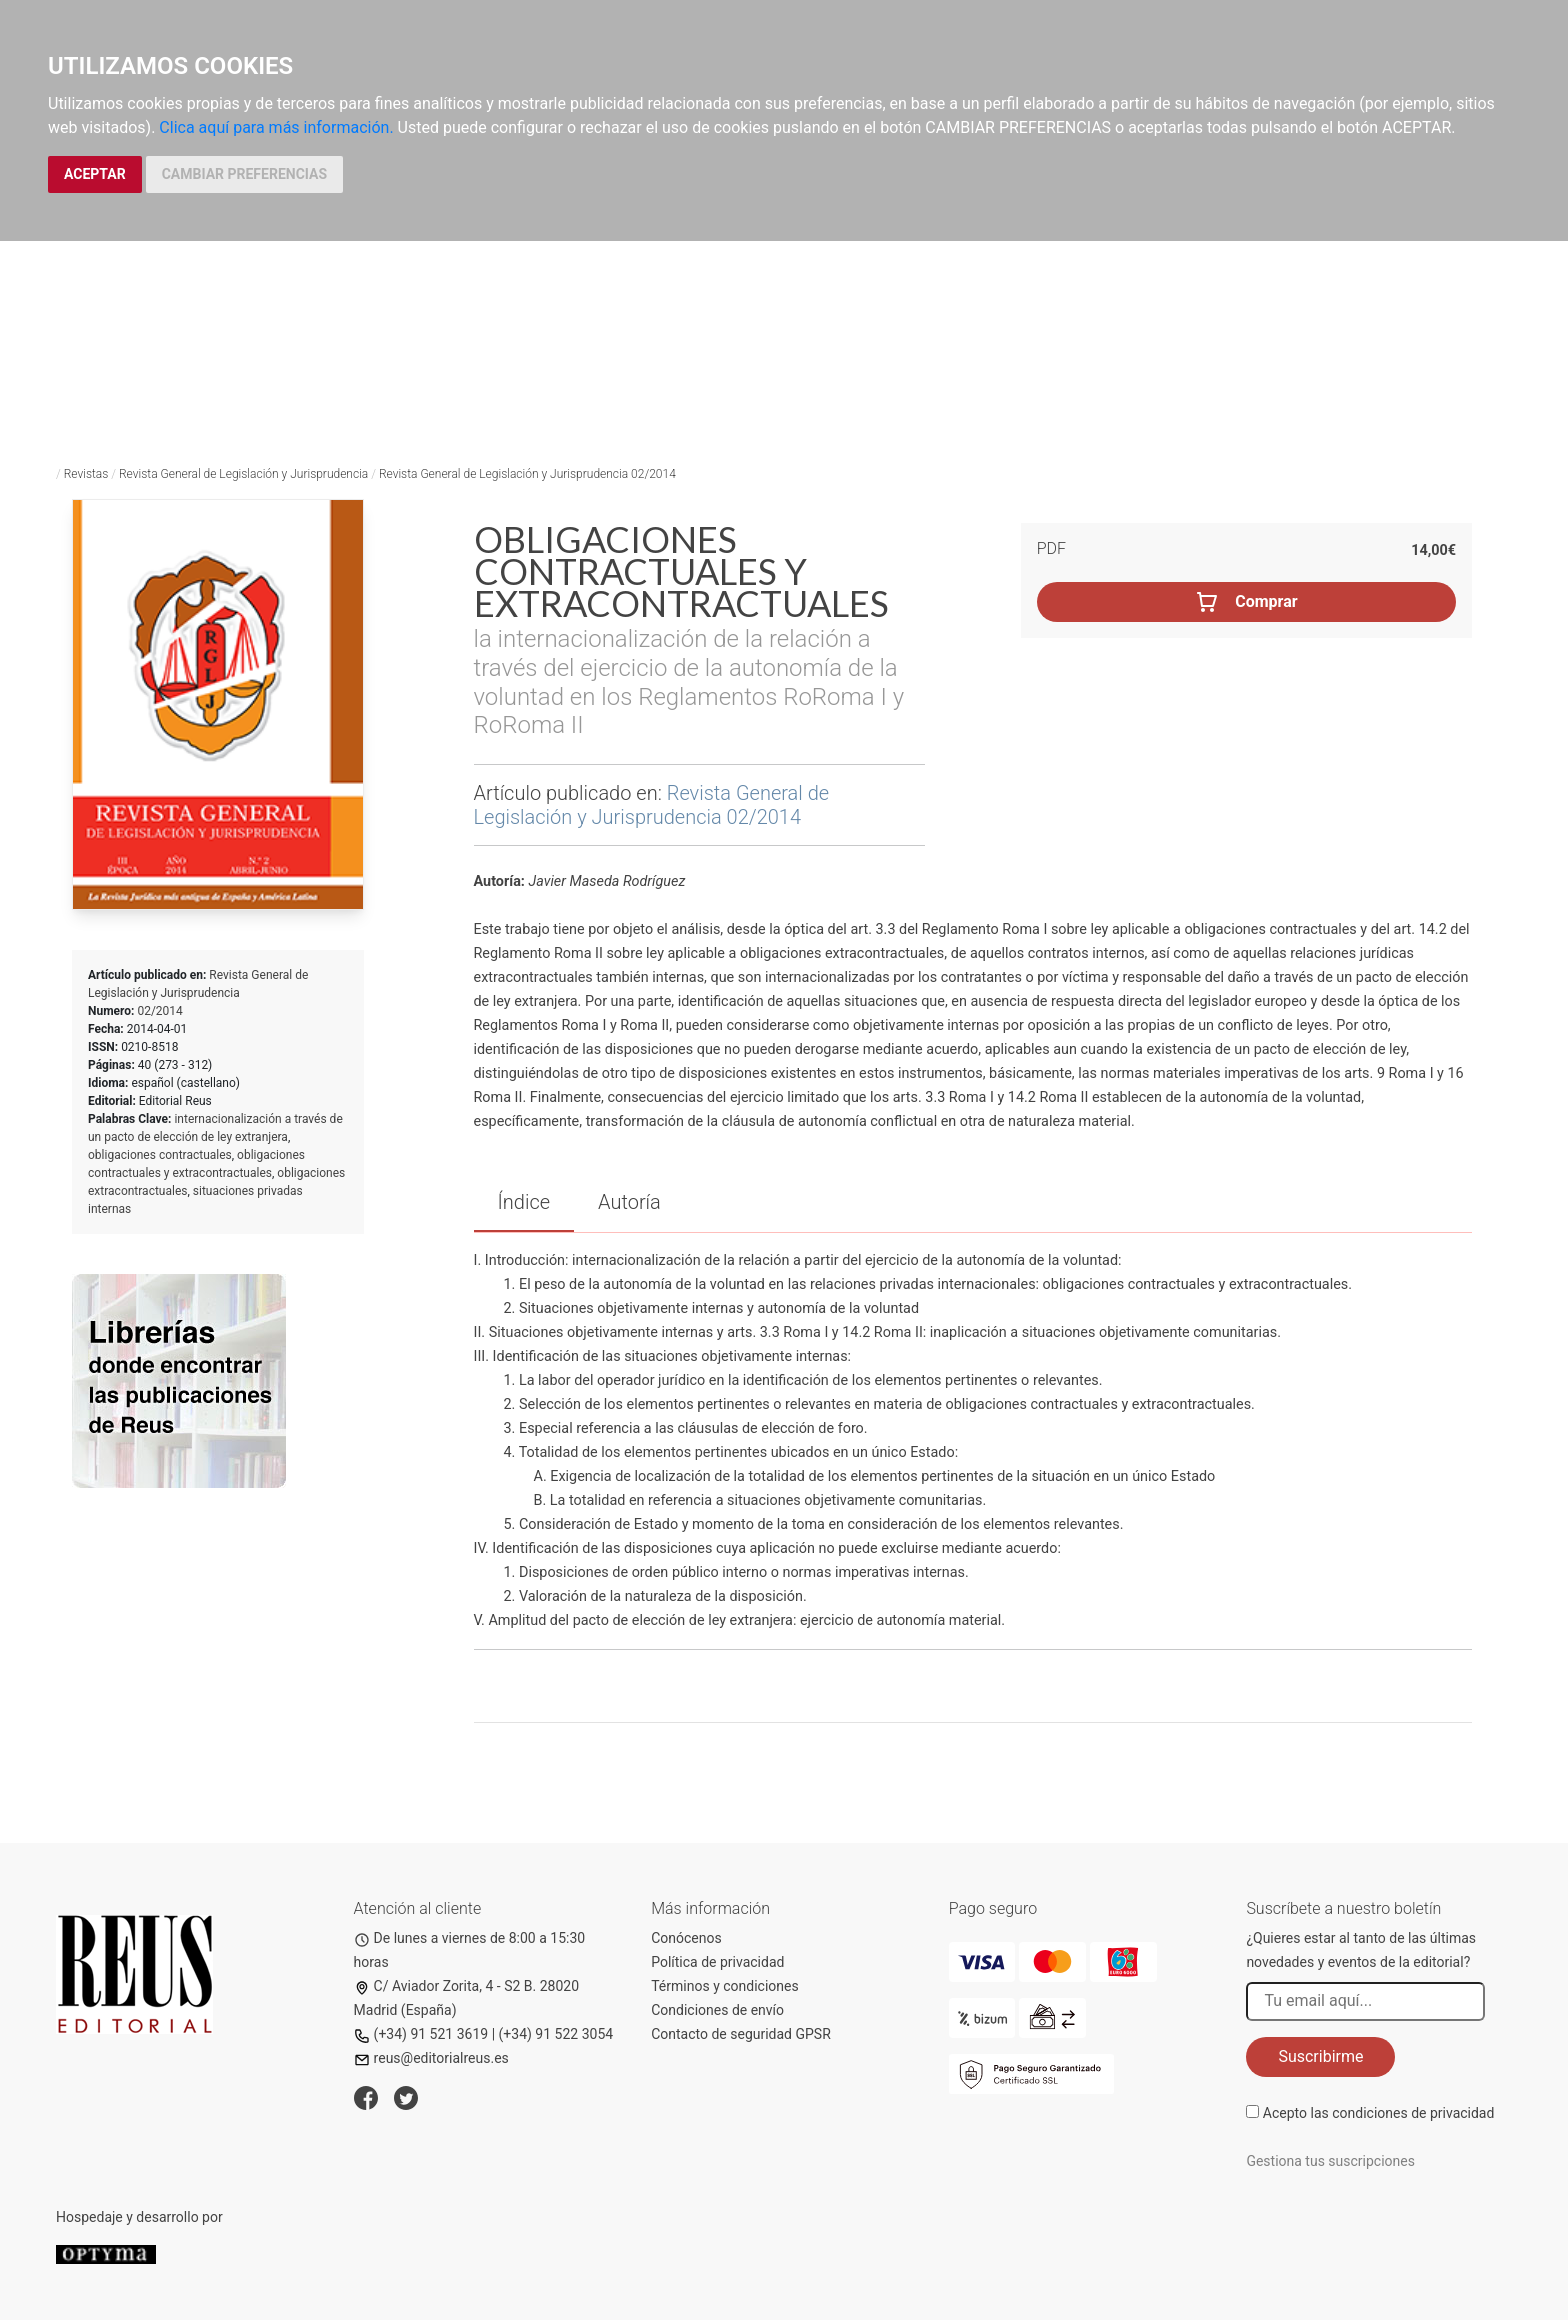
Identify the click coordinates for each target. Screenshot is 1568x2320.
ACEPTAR (95, 174)
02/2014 (159, 1011)
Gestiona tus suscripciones (1330, 2161)
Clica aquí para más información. (276, 127)
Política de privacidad (717, 1962)
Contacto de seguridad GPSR (741, 2034)
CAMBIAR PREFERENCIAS (244, 174)
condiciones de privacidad (1413, 2113)
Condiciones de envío (717, 2010)
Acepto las (1379, 2113)
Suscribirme (1320, 2056)
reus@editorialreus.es (431, 2058)
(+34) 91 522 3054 (556, 2034)
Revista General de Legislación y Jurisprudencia (243, 474)
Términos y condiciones (724, 1986)
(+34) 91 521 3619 (421, 2034)
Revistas (86, 474)
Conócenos (686, 1938)
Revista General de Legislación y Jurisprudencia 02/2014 (527, 474)
